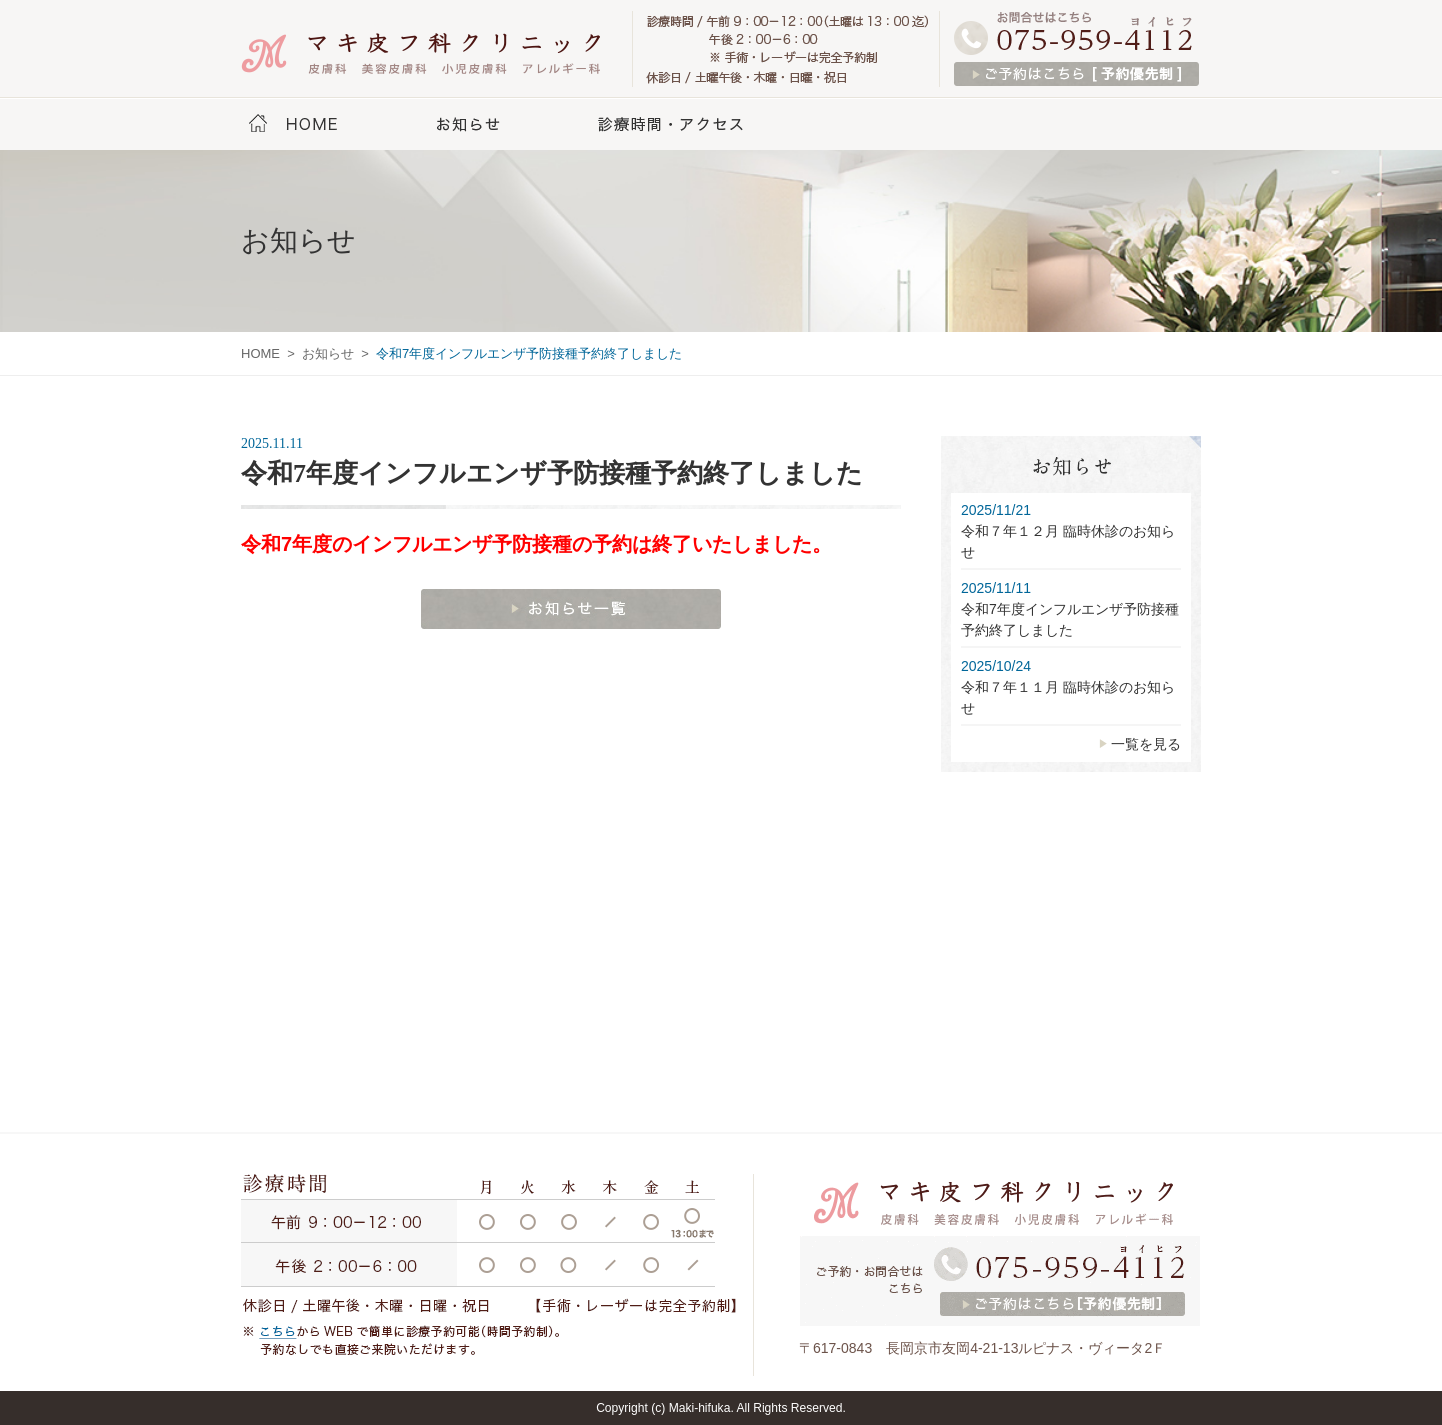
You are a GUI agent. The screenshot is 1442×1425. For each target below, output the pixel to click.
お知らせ (469, 124)
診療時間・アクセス (674, 124)
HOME (315, 124)
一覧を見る (1146, 744)
